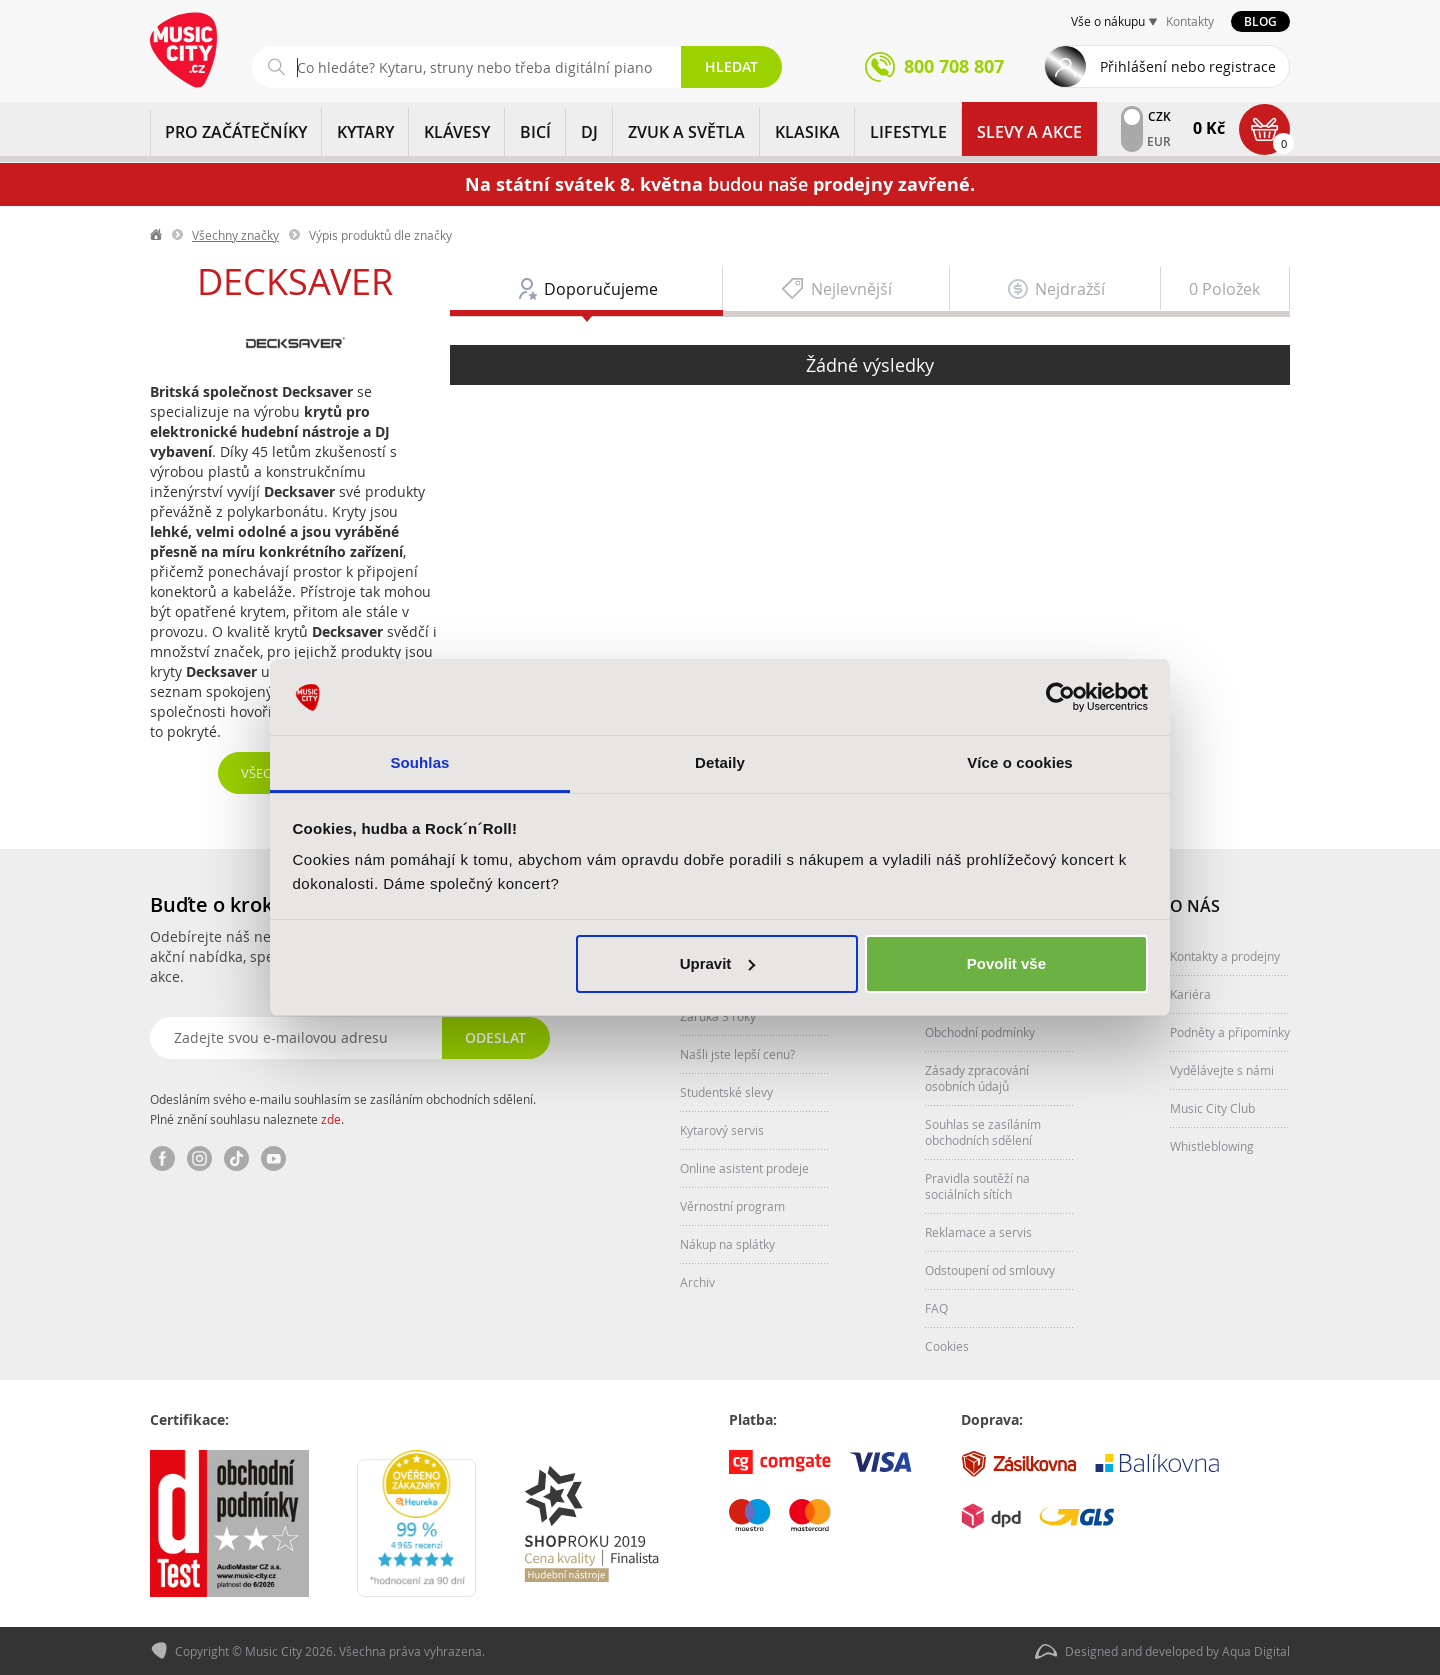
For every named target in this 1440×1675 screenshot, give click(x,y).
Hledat (731, 66)
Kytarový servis (722, 1130)
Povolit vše (1006, 963)
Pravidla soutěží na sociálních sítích (977, 1186)
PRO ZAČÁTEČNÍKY (236, 132)
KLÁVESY (457, 132)
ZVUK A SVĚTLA (686, 132)
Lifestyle (908, 132)
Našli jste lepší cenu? (737, 1054)
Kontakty (1190, 21)
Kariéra (1190, 994)
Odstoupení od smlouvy (990, 1270)
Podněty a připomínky (1230, 1032)
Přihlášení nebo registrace (1188, 66)
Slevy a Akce (1029, 132)
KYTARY (365, 132)
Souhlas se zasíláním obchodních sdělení (983, 1132)
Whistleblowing (1212, 1146)
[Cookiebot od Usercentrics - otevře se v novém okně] (1060, 697)
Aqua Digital (1256, 1651)
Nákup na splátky (727, 1244)
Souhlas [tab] (419, 762)
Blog (1260, 21)
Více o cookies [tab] (1020, 762)
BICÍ (535, 132)
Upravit (718, 963)
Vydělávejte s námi (1222, 1070)
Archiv (697, 1282)
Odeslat (495, 1037)
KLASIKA (807, 132)
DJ (589, 132)
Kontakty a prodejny (1225, 956)
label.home (157, 235)
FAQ (936, 1308)
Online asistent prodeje (744, 1168)
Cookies (947, 1346)
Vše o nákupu (1108, 21)
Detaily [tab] (720, 762)
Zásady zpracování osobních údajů (977, 1078)
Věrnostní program (732, 1206)
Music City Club (1212, 1108)
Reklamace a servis (978, 1232)
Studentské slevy (726, 1092)
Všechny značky (235, 235)
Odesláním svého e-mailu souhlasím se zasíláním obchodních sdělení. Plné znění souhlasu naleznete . (343, 1109)
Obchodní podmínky (980, 1032)
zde (331, 1119)
